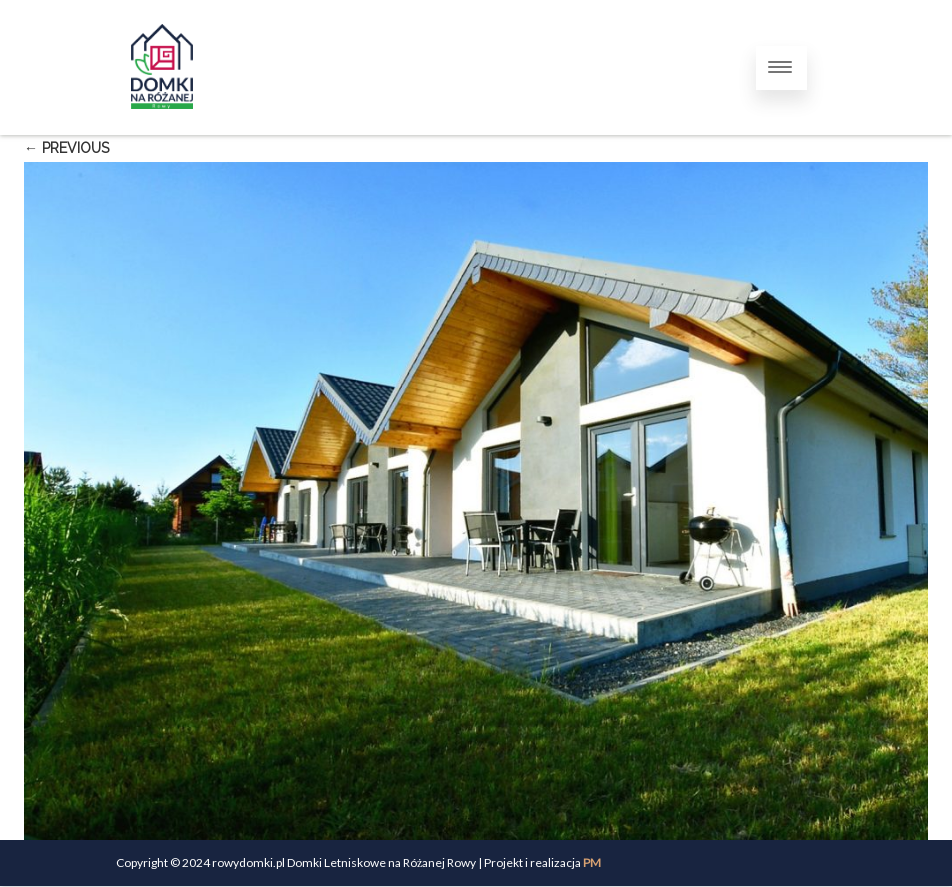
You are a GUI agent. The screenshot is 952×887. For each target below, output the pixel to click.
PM (592, 862)
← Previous (66, 148)
